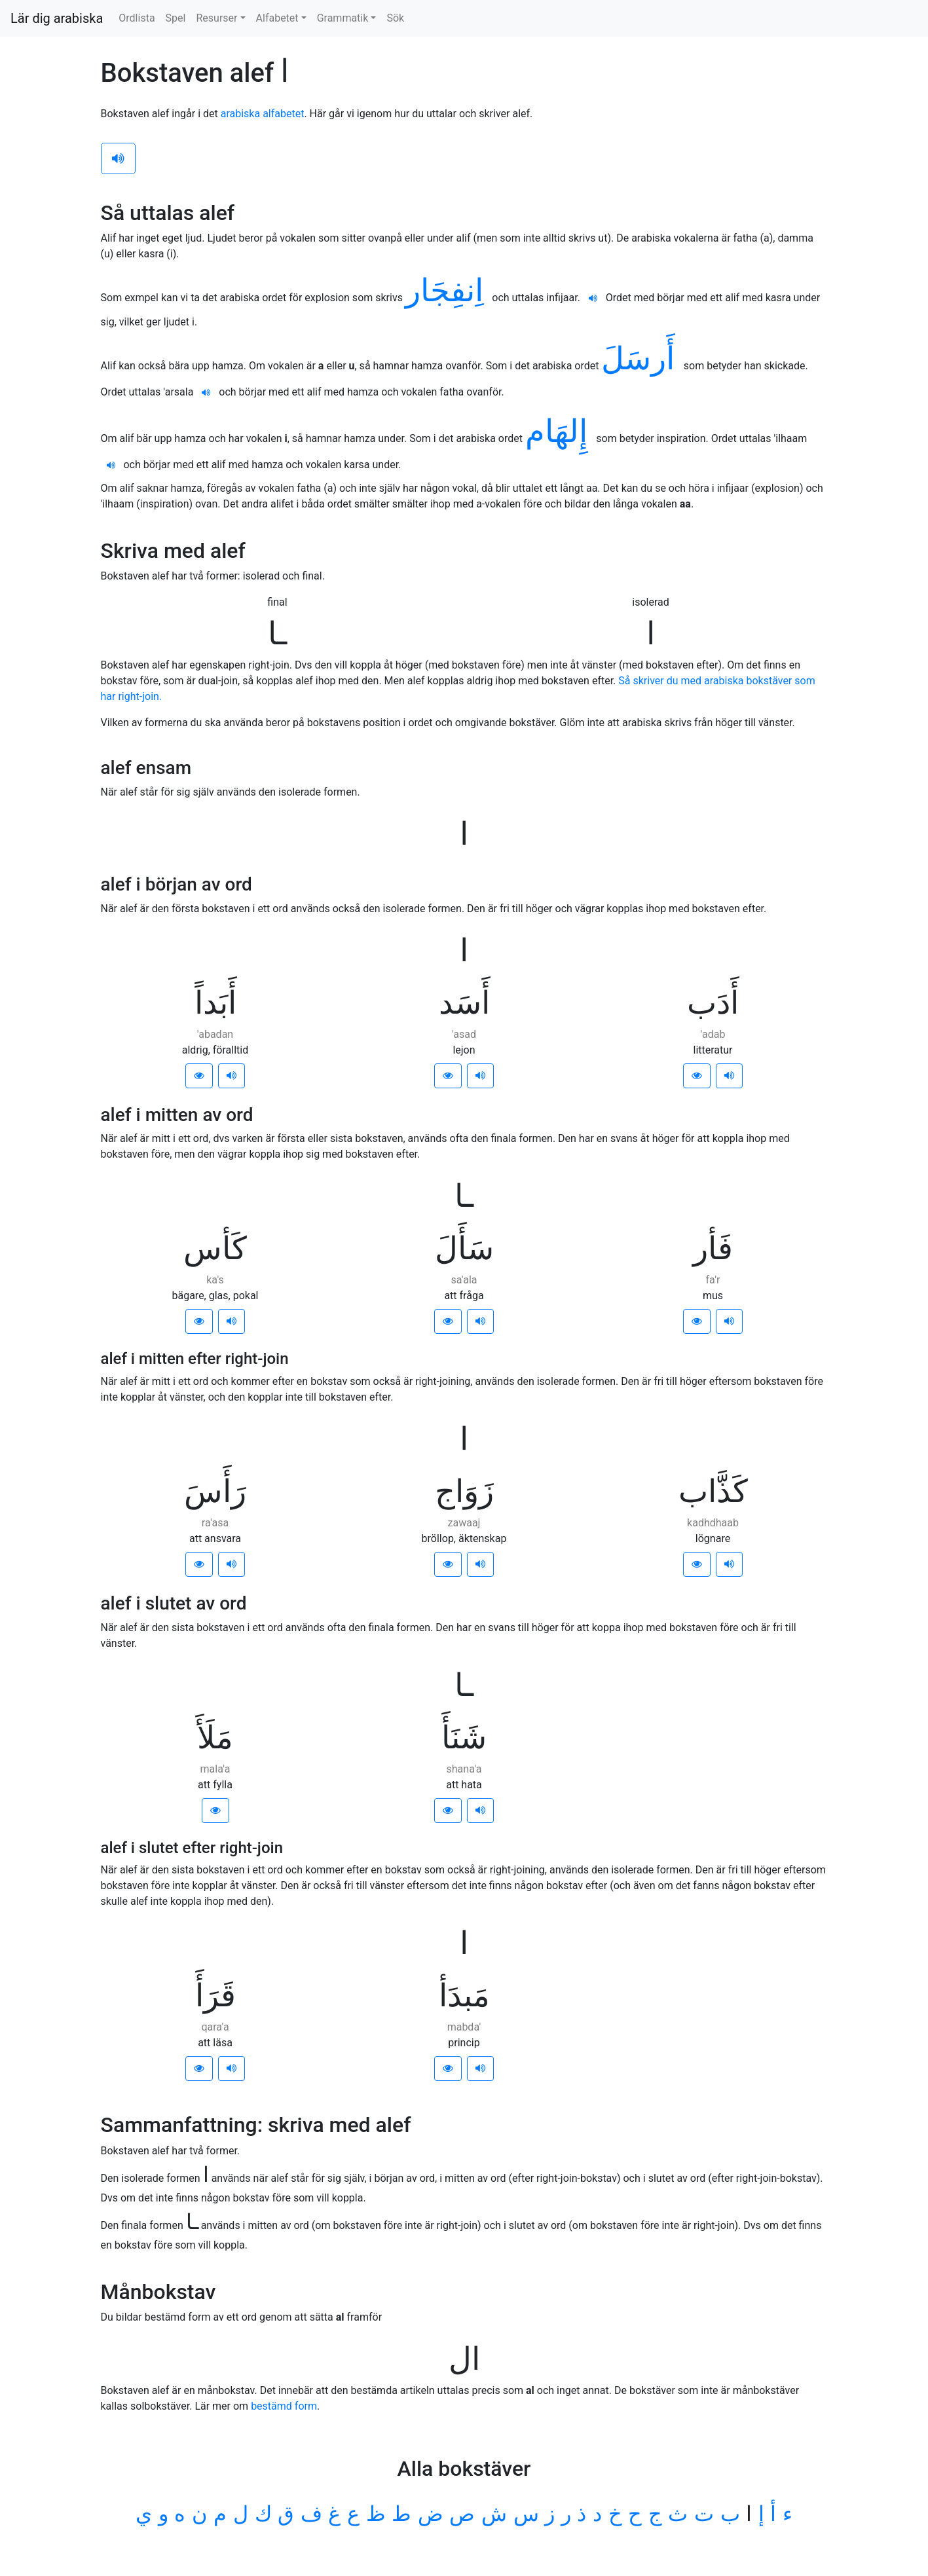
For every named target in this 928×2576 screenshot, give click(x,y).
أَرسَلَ (642, 358)
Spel (176, 18)
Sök (395, 18)
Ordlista (137, 18)
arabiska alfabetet (263, 113)
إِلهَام (560, 431)
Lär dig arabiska (56, 18)
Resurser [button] (216, 18)
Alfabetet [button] (277, 18)
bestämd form (284, 2406)
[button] (199, 1075)
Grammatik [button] (343, 18)
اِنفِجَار (448, 290)
